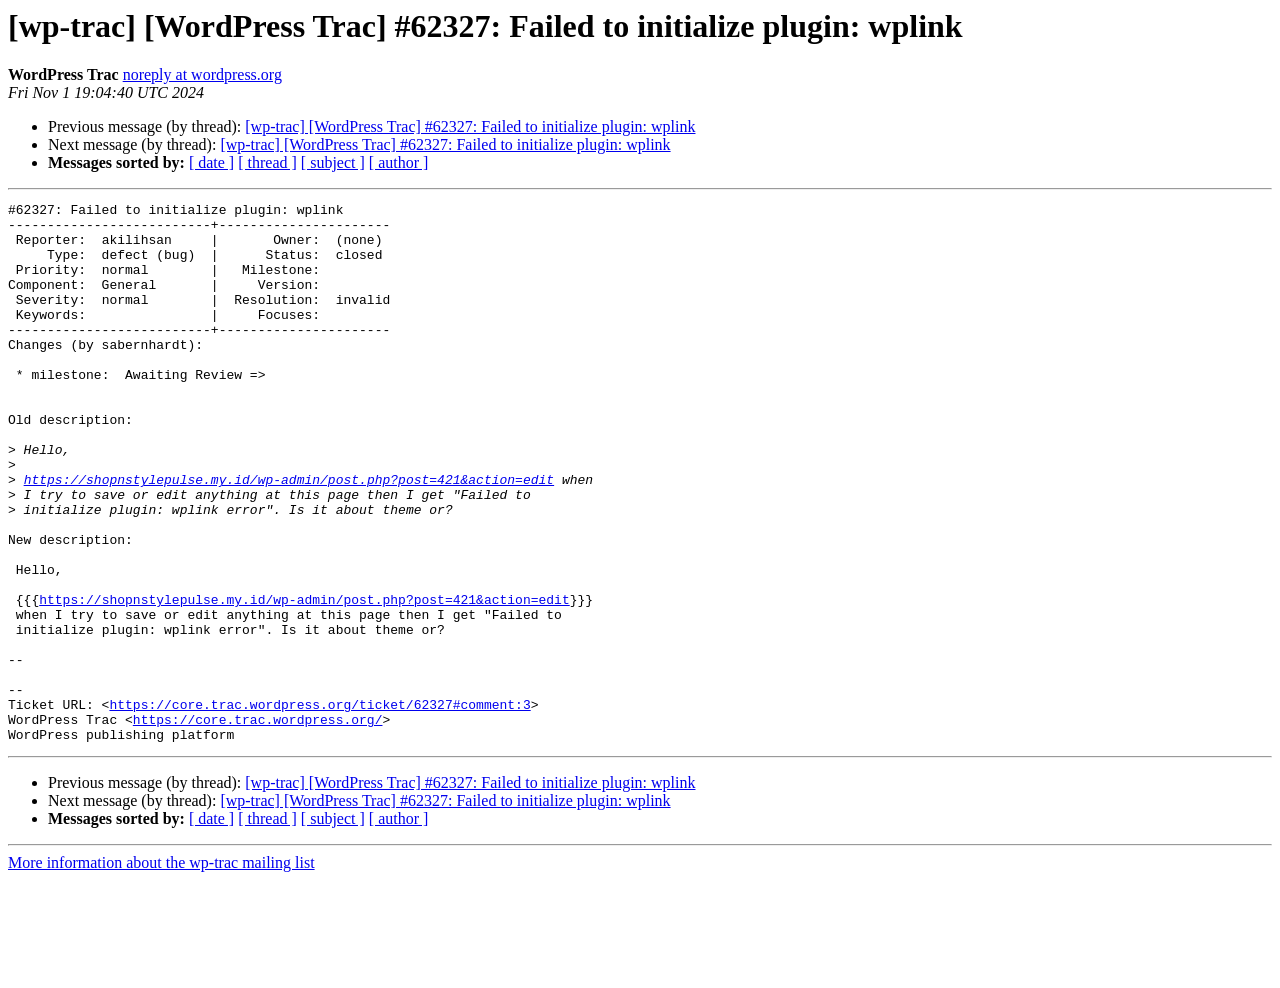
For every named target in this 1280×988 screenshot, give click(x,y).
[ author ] (399, 162)
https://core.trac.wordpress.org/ (258, 824)
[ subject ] (333, 162)
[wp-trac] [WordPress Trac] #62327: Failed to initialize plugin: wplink (470, 126)
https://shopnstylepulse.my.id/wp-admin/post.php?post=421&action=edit (289, 536)
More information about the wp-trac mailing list (161, 970)
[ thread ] (267, 162)
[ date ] (211, 162)
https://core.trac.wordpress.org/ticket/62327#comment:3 (319, 806)
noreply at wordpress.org (202, 74)
